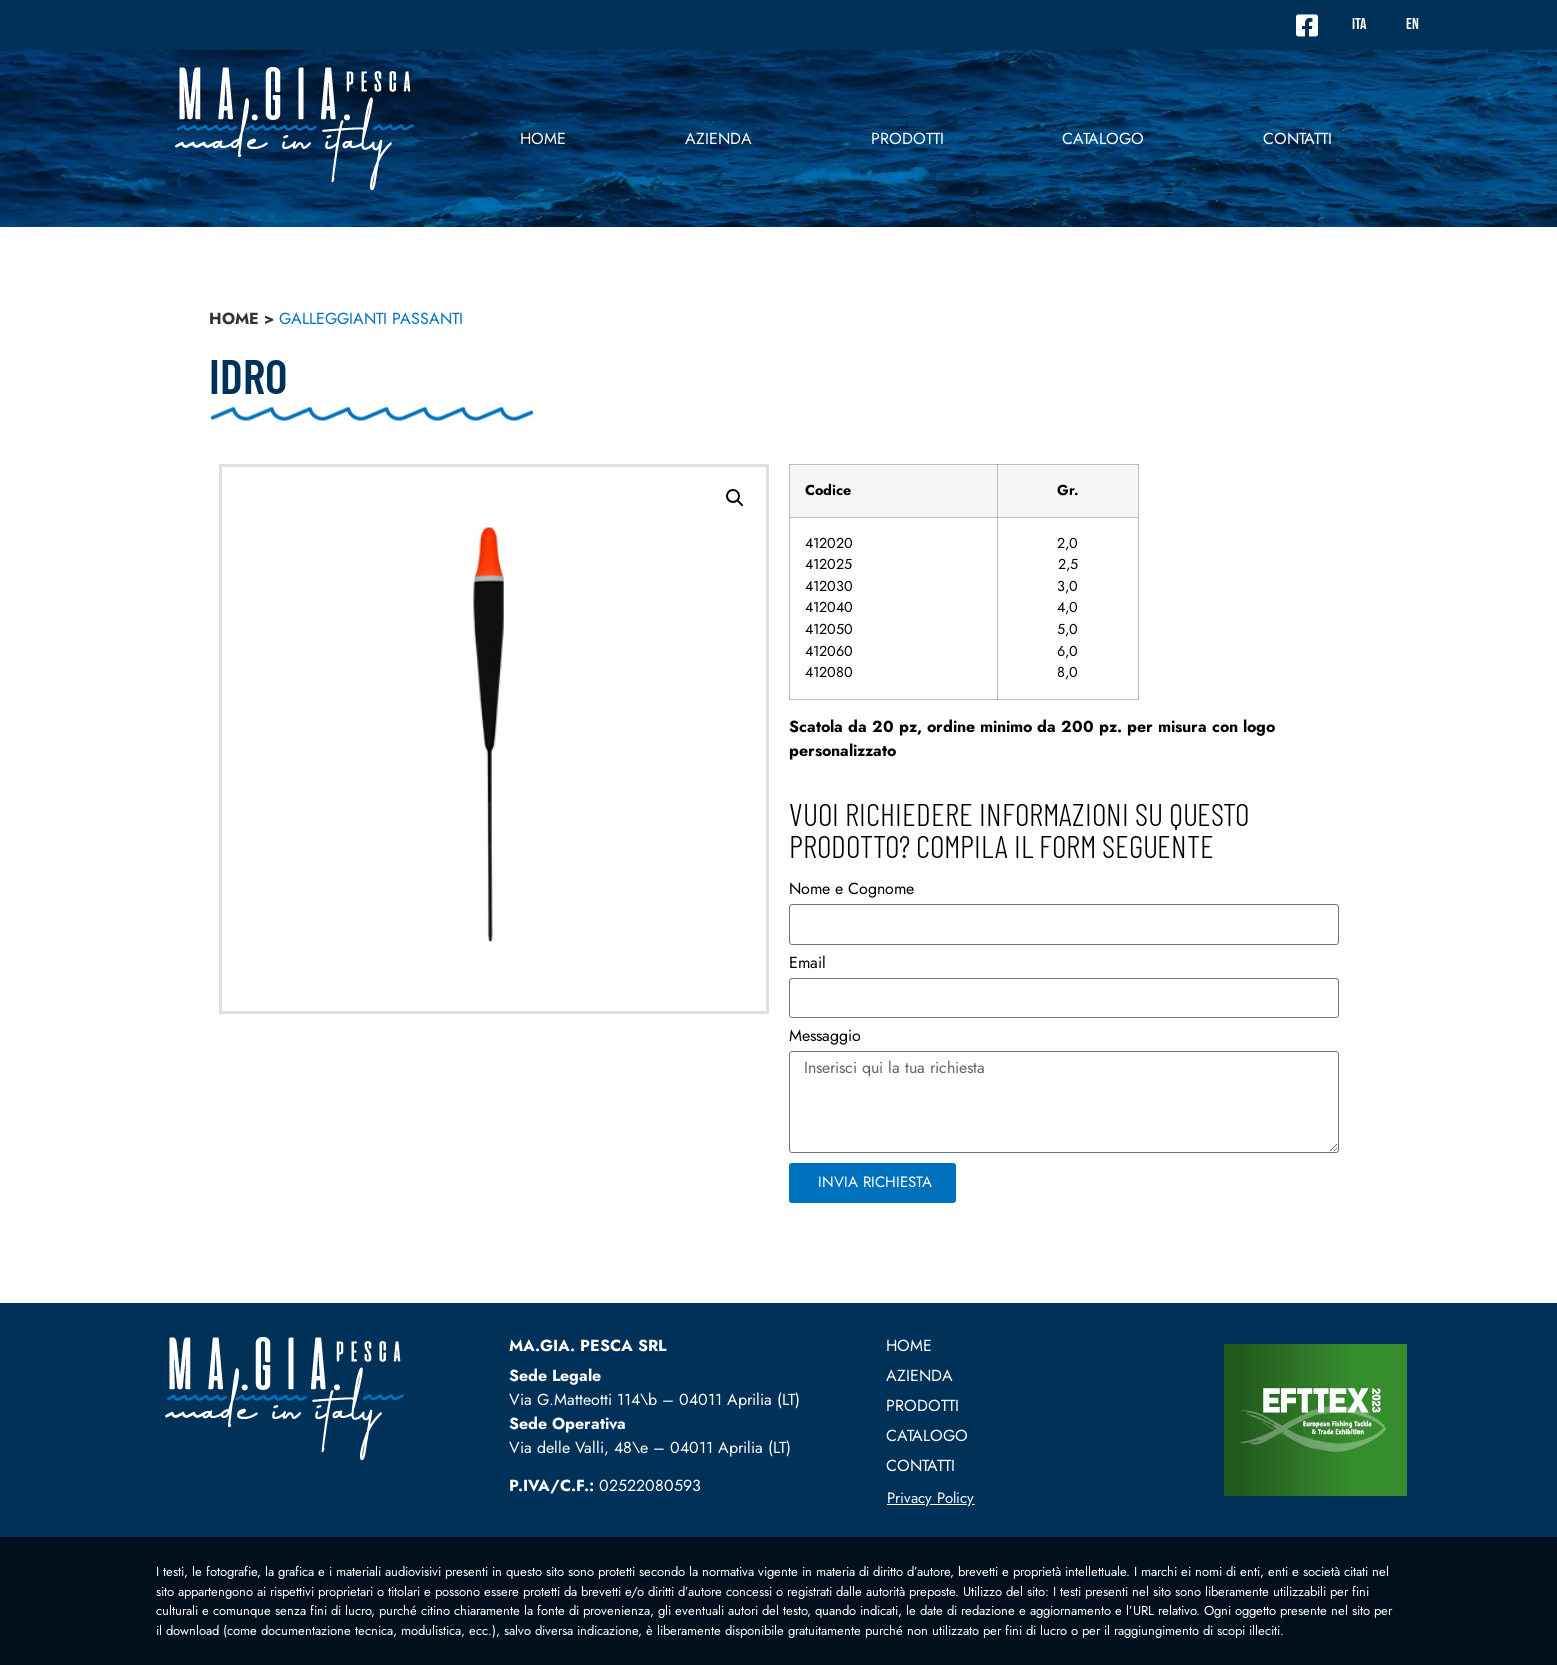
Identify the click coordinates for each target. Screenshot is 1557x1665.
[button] (735, 498)
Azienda (718, 138)
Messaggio (825, 1037)
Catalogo (1103, 138)
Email (807, 964)
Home (543, 138)
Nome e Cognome (851, 890)
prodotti (907, 138)
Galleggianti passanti (371, 318)
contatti (1297, 138)
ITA (1359, 24)
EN (1412, 24)
